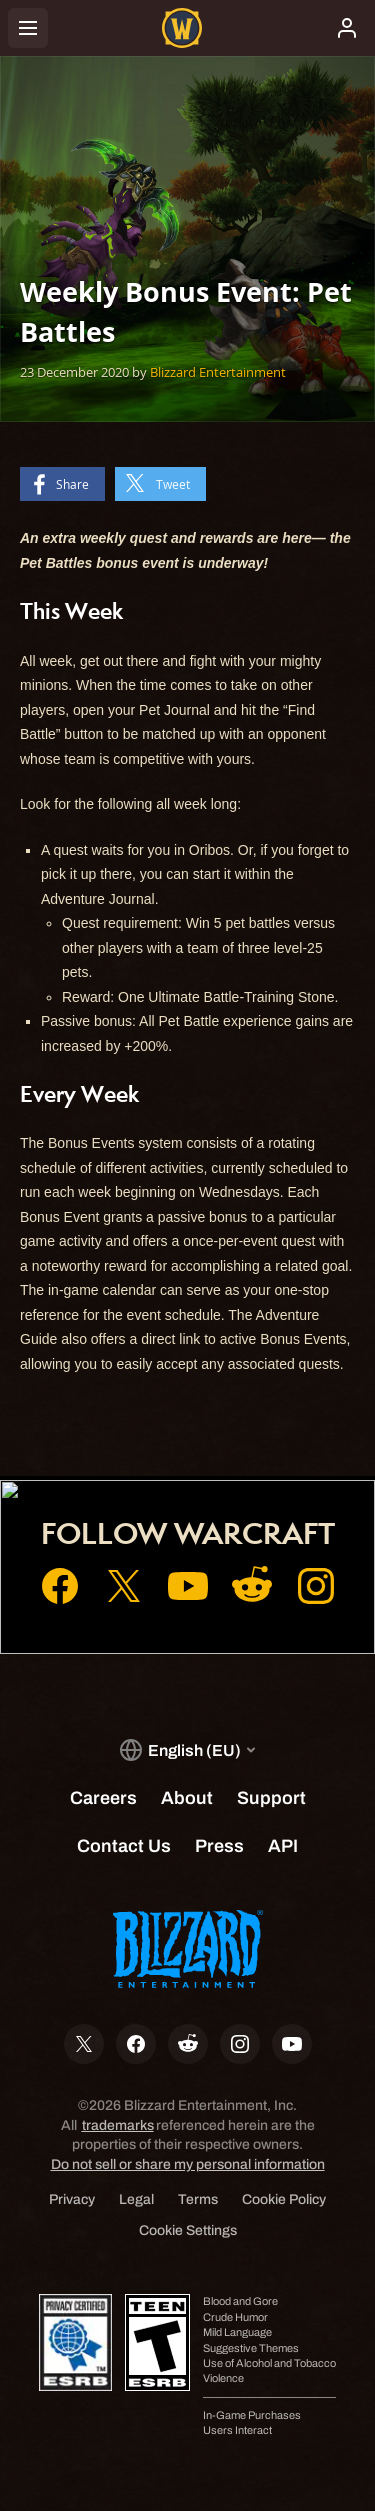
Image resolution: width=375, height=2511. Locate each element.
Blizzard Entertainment (218, 372)
